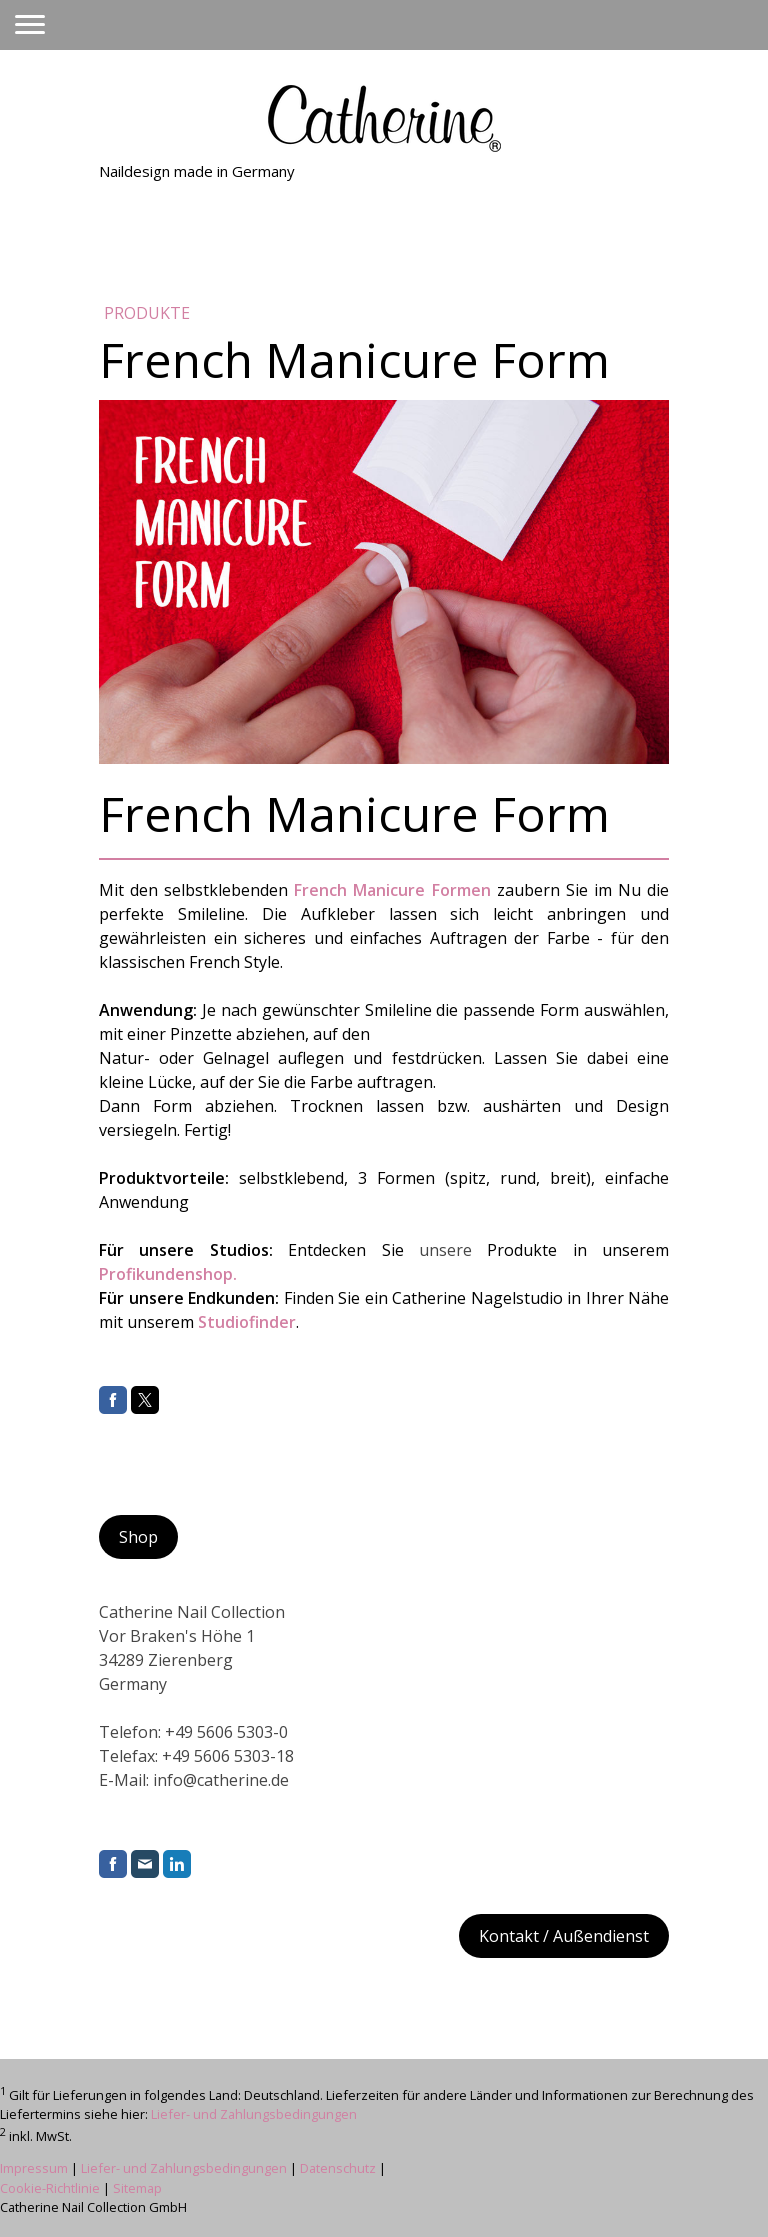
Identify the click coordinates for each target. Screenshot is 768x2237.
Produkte (147, 313)
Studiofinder (247, 1322)
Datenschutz (338, 2168)
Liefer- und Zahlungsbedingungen (254, 2114)
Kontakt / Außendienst (564, 1936)
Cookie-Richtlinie (50, 2188)
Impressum (34, 2168)
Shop (138, 1537)
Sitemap (137, 2188)
